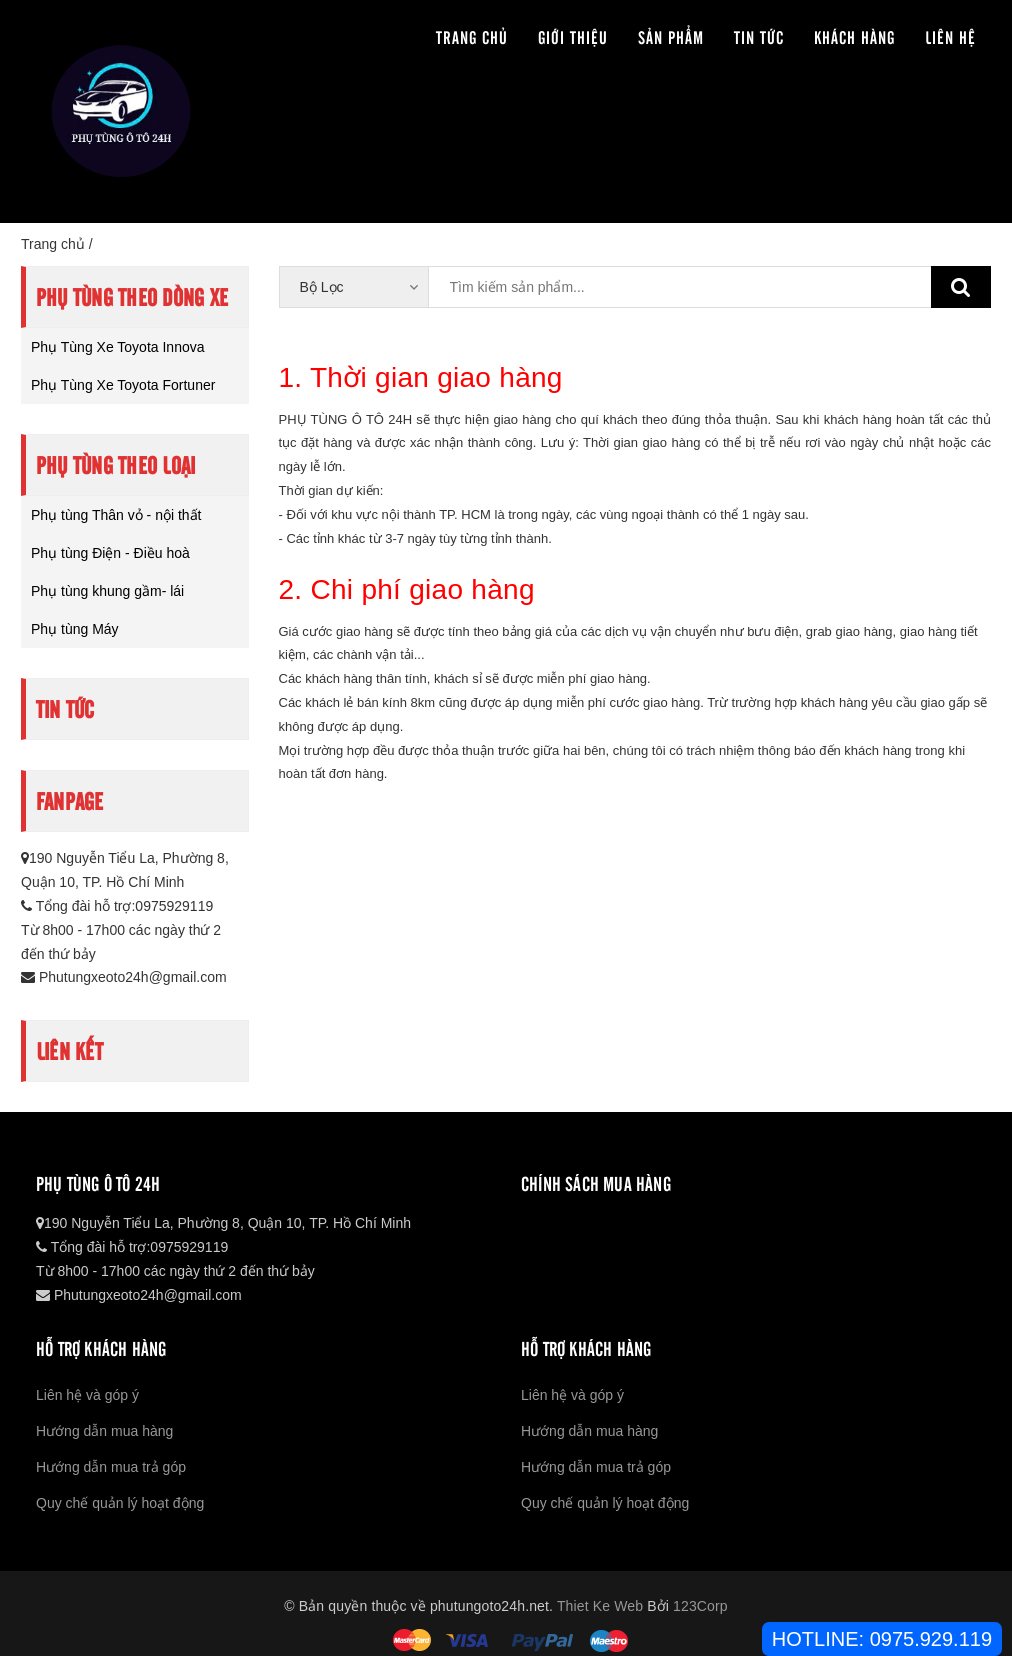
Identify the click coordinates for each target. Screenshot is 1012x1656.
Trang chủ (472, 36)
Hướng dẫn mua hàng (104, 1431)
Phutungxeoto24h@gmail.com (124, 977)
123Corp (700, 1606)
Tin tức (759, 36)
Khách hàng (854, 36)
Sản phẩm (671, 36)
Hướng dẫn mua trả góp (111, 1467)
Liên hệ (950, 36)
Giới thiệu (573, 36)
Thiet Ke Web (600, 1606)
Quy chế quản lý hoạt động (120, 1503)
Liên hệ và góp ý (87, 1395)
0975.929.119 (931, 1639)
